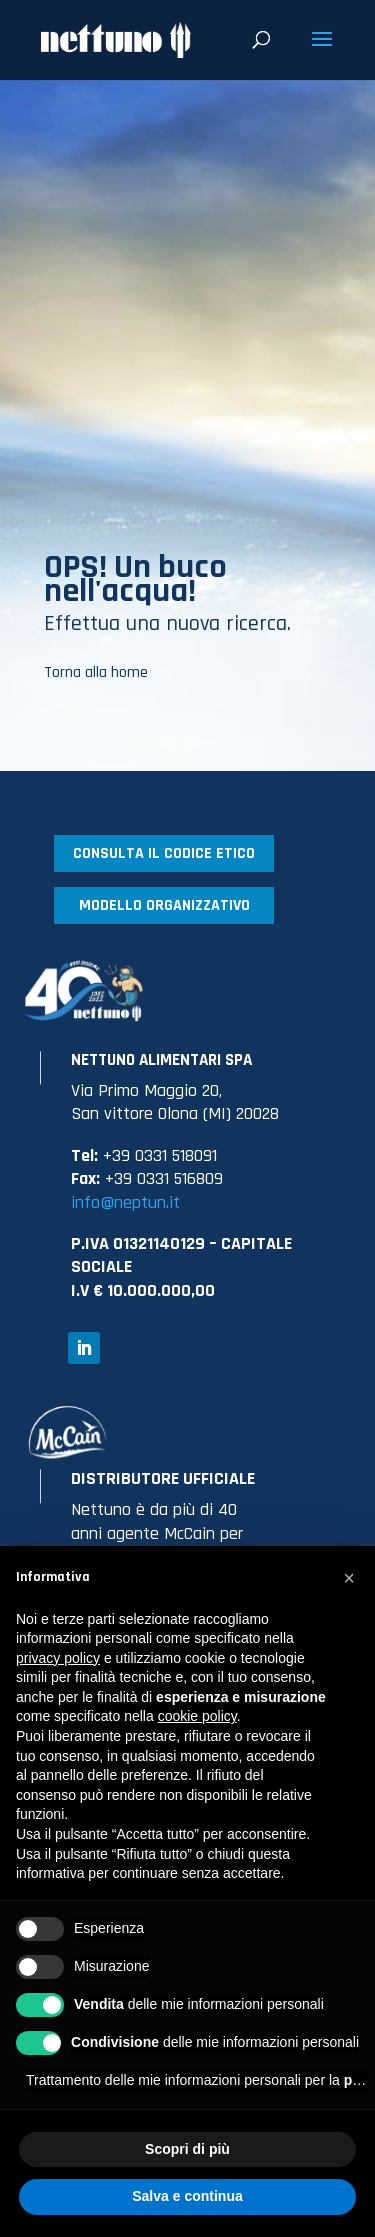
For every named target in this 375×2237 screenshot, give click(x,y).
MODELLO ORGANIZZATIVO (164, 905)
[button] (349, 1578)
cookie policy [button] (197, 1716)
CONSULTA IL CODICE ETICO (164, 853)
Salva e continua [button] (187, 2196)
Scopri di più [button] (187, 2149)
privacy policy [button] (58, 1658)
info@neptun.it (125, 1202)
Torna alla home (96, 672)
